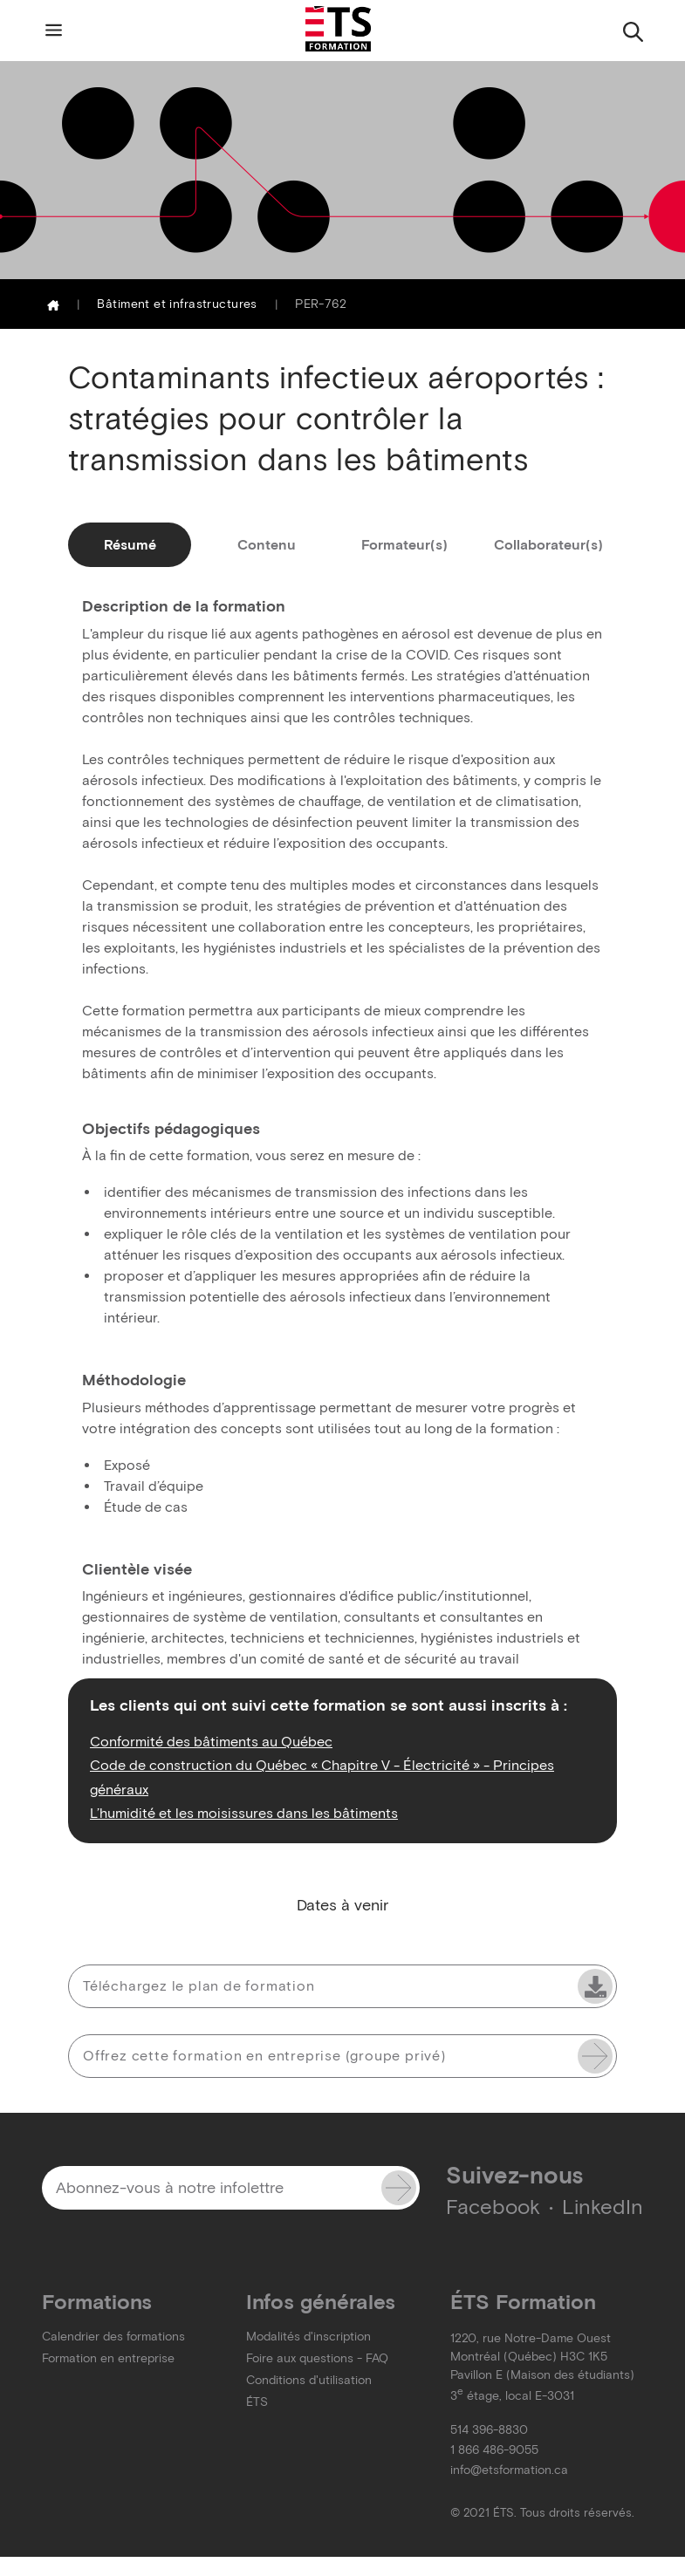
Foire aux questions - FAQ (317, 2358)
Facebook (493, 2206)
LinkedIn (602, 2206)
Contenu (266, 544)
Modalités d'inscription (308, 2336)
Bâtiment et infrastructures (177, 304)
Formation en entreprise (108, 2358)
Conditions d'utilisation (309, 2380)
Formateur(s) (404, 544)
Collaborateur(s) (548, 544)
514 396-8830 (489, 2429)
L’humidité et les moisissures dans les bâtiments (244, 1812)
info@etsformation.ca (509, 2470)
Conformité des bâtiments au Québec (211, 1741)
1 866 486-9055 (494, 2450)
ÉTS (257, 2402)
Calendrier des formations (113, 2336)
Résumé (130, 544)
